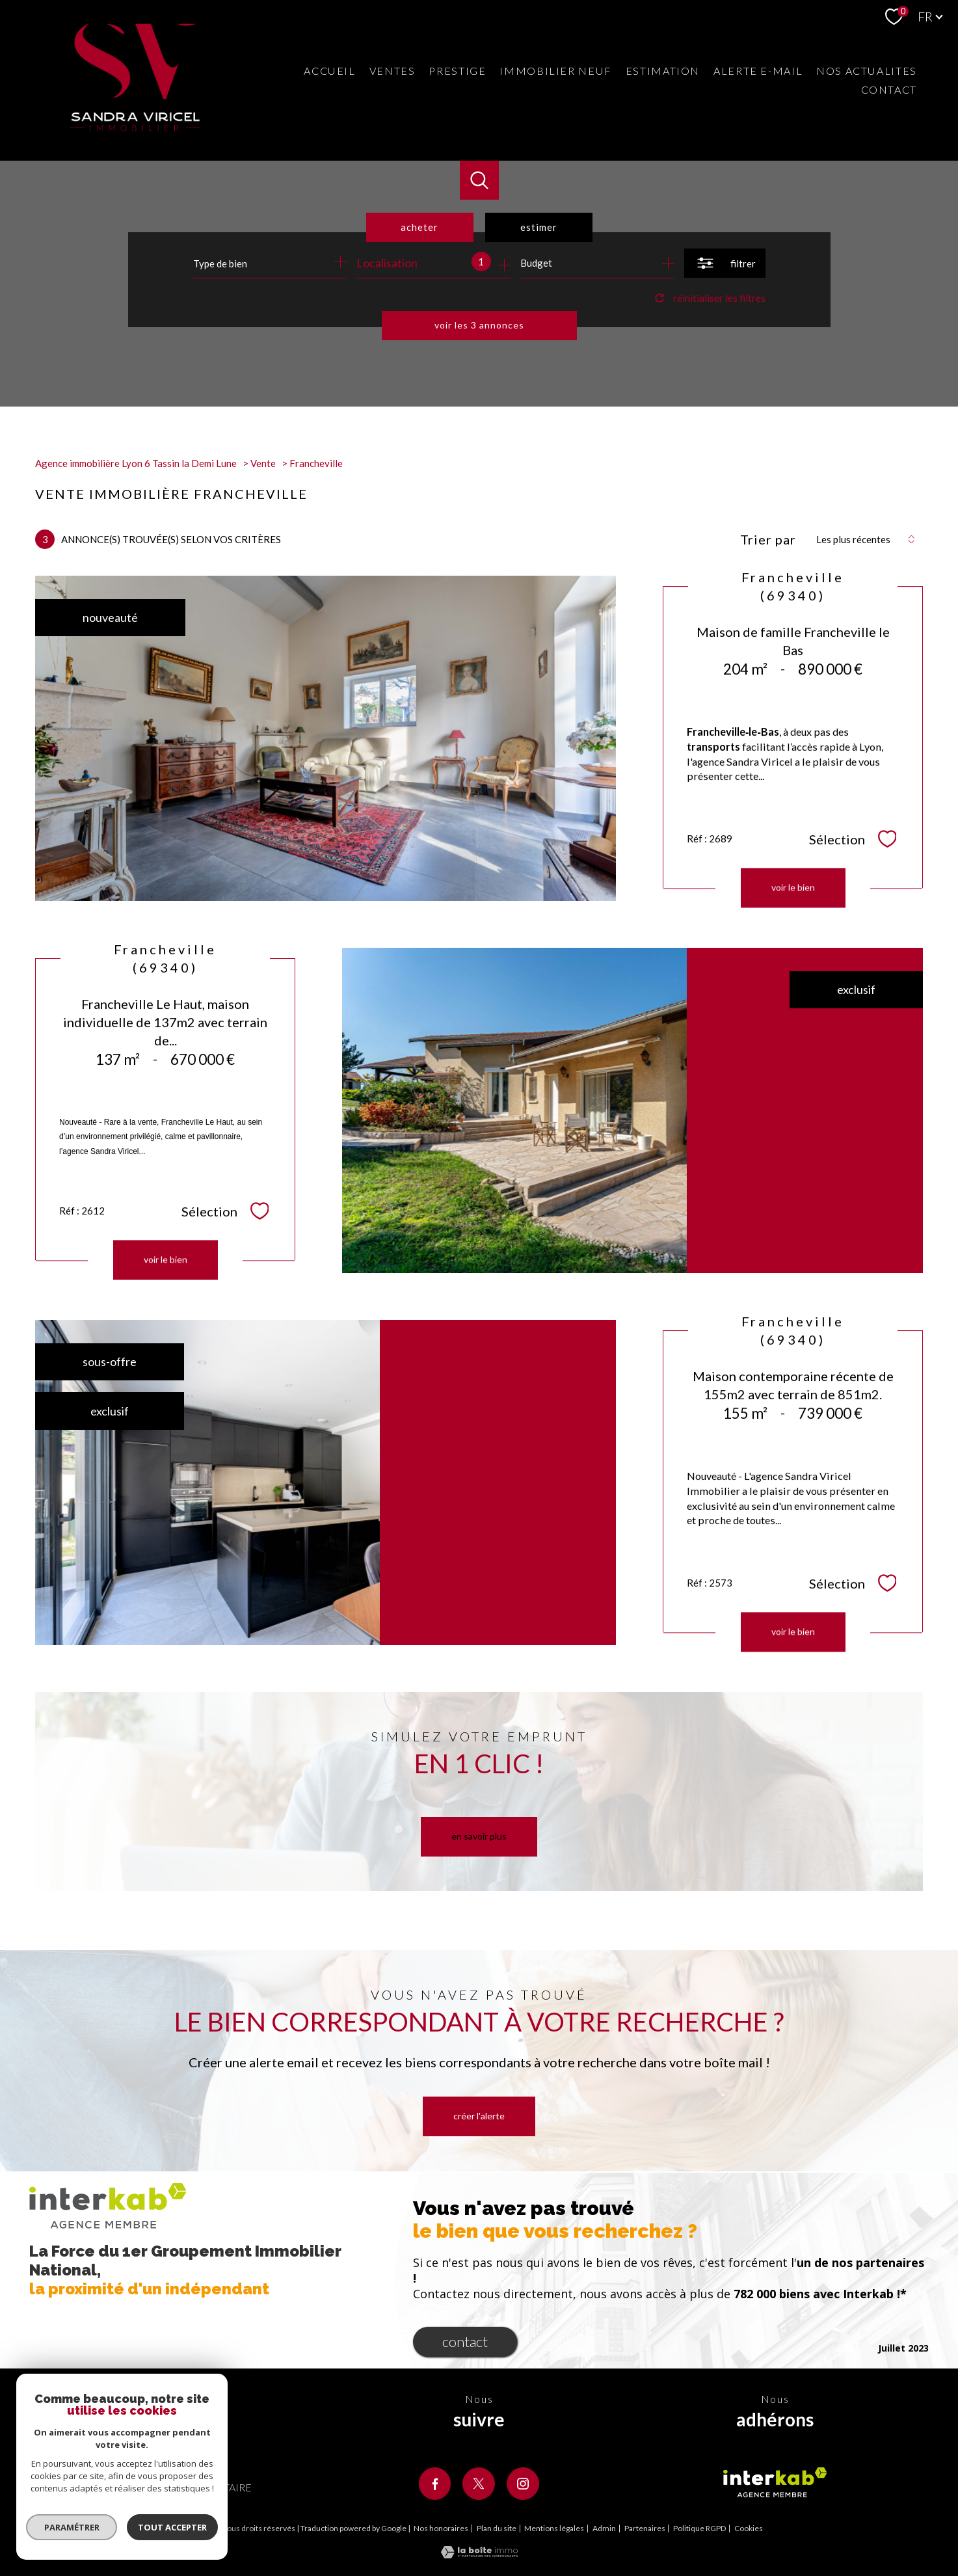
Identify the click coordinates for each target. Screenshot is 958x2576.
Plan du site (496, 2528)
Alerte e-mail (758, 70)
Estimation (663, 70)
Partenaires (644, 2528)
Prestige (457, 70)
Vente (263, 463)
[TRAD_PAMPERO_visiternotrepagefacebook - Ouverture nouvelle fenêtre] (435, 2483)
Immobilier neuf (555, 70)
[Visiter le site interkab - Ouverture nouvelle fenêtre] (775, 2482)
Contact (889, 89)
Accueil (329, 70)
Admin (604, 2528)
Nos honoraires (441, 2528)
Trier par (768, 539)
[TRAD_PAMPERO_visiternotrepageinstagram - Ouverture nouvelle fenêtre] (523, 2483)
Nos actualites (866, 70)
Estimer (538, 227)
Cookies (748, 2528)
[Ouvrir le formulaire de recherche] (724, 263)
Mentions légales (554, 2528)
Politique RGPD (699, 2528)
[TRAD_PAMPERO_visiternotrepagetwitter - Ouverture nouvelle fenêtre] (478, 2483)
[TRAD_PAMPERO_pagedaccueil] (135, 127)
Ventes (392, 70)
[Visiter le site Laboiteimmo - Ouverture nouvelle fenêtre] (479, 2554)
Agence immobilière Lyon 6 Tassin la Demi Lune (136, 463)
